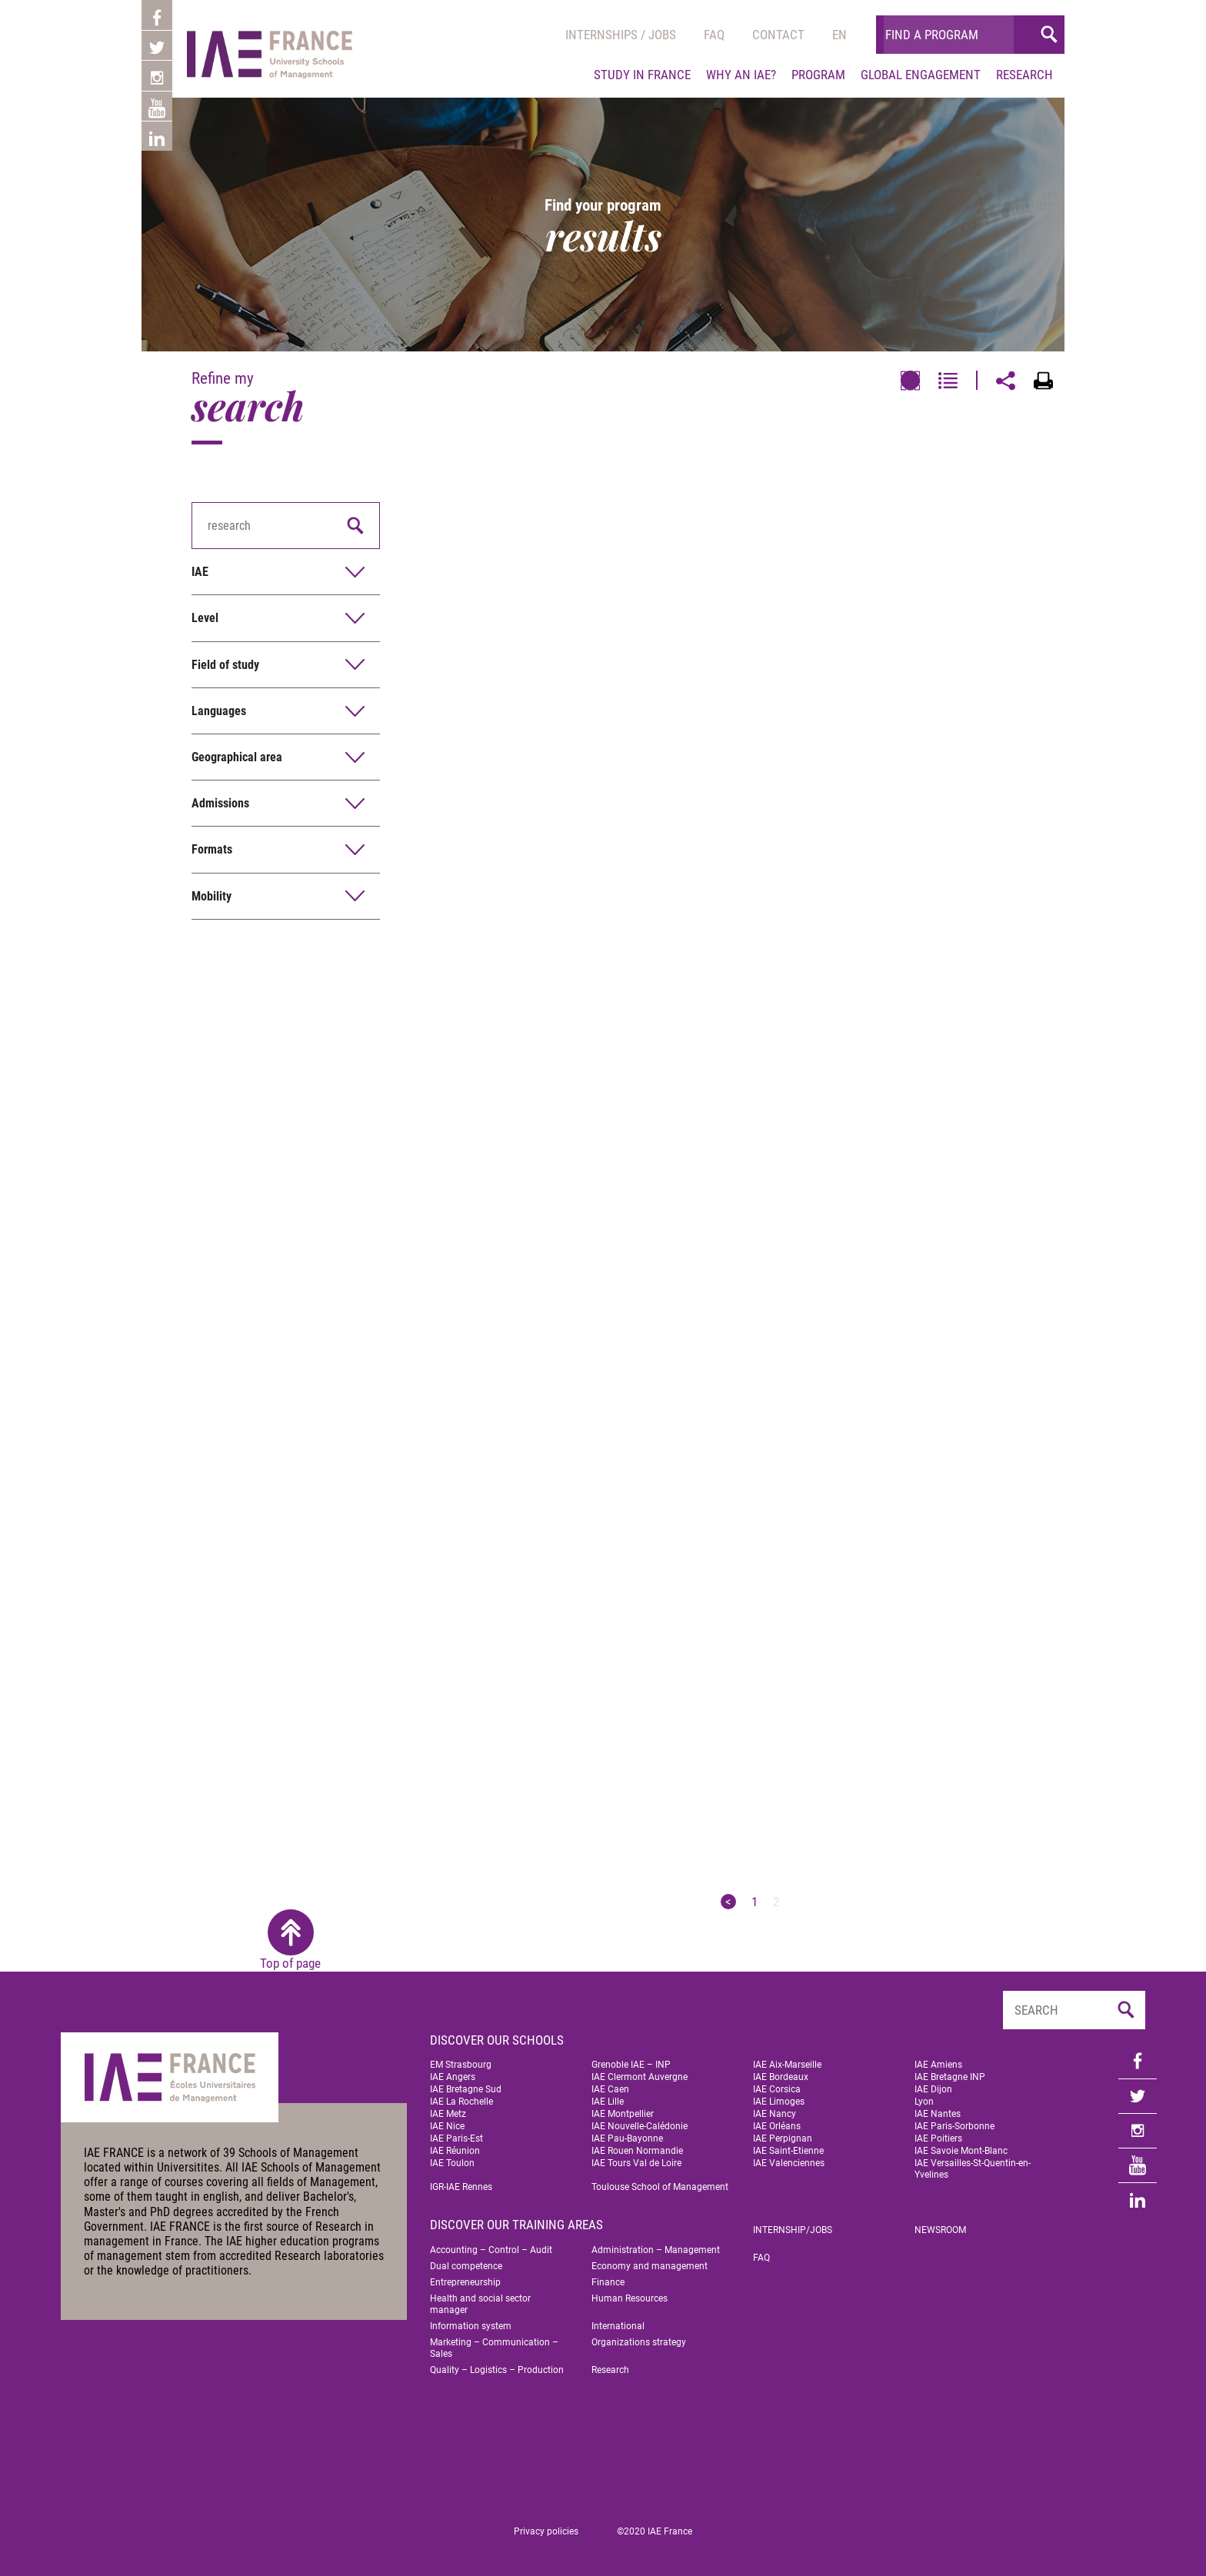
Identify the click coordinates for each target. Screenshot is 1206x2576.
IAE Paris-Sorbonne (954, 2126)
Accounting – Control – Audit (491, 2250)
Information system (470, 2326)
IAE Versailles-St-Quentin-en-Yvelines (972, 2169)
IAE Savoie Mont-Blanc (961, 2150)
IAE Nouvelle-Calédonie (639, 2126)
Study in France (642, 74)
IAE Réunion (455, 2150)
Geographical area (237, 757)
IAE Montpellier (622, 2113)
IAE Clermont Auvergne (639, 2077)
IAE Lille (607, 2101)
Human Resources (629, 2298)
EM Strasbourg (460, 2064)
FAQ (761, 2257)
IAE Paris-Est (456, 2138)
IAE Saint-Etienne (788, 2150)
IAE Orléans (777, 2126)
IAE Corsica (777, 2089)
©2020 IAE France (654, 2531)
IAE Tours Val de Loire (636, 2163)
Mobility (212, 896)
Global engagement (921, 74)
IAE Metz (448, 2113)
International (618, 2326)
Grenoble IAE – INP (631, 2064)
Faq (714, 34)
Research (1024, 74)
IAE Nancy (774, 2113)
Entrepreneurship (465, 2282)
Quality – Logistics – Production (497, 2370)
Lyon (924, 2101)
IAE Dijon (933, 2089)
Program (818, 74)
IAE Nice (447, 2126)
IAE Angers (452, 2077)
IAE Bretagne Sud (465, 2089)
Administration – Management (655, 2250)
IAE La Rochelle (461, 2101)
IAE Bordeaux (780, 2077)
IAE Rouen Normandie (637, 2150)
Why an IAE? (741, 74)
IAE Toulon (452, 2163)
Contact (778, 34)
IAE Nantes (937, 2113)
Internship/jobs (792, 2230)
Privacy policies (546, 2531)
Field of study (225, 664)
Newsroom (940, 2230)
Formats (212, 849)
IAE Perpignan (782, 2138)
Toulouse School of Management (659, 2187)
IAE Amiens (938, 2064)
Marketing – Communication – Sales (494, 2348)
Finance (608, 2282)
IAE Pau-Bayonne (627, 2138)
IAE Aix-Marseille (787, 2064)
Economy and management (649, 2266)
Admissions (220, 803)
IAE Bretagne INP (949, 2077)
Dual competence (466, 2266)
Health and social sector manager (480, 2304)
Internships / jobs (620, 34)
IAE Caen (610, 2089)
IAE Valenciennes (789, 2163)
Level (205, 618)
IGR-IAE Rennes (461, 2187)
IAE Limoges (779, 2101)
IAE (200, 571)
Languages (219, 711)
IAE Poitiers (938, 2138)
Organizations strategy (638, 2342)
